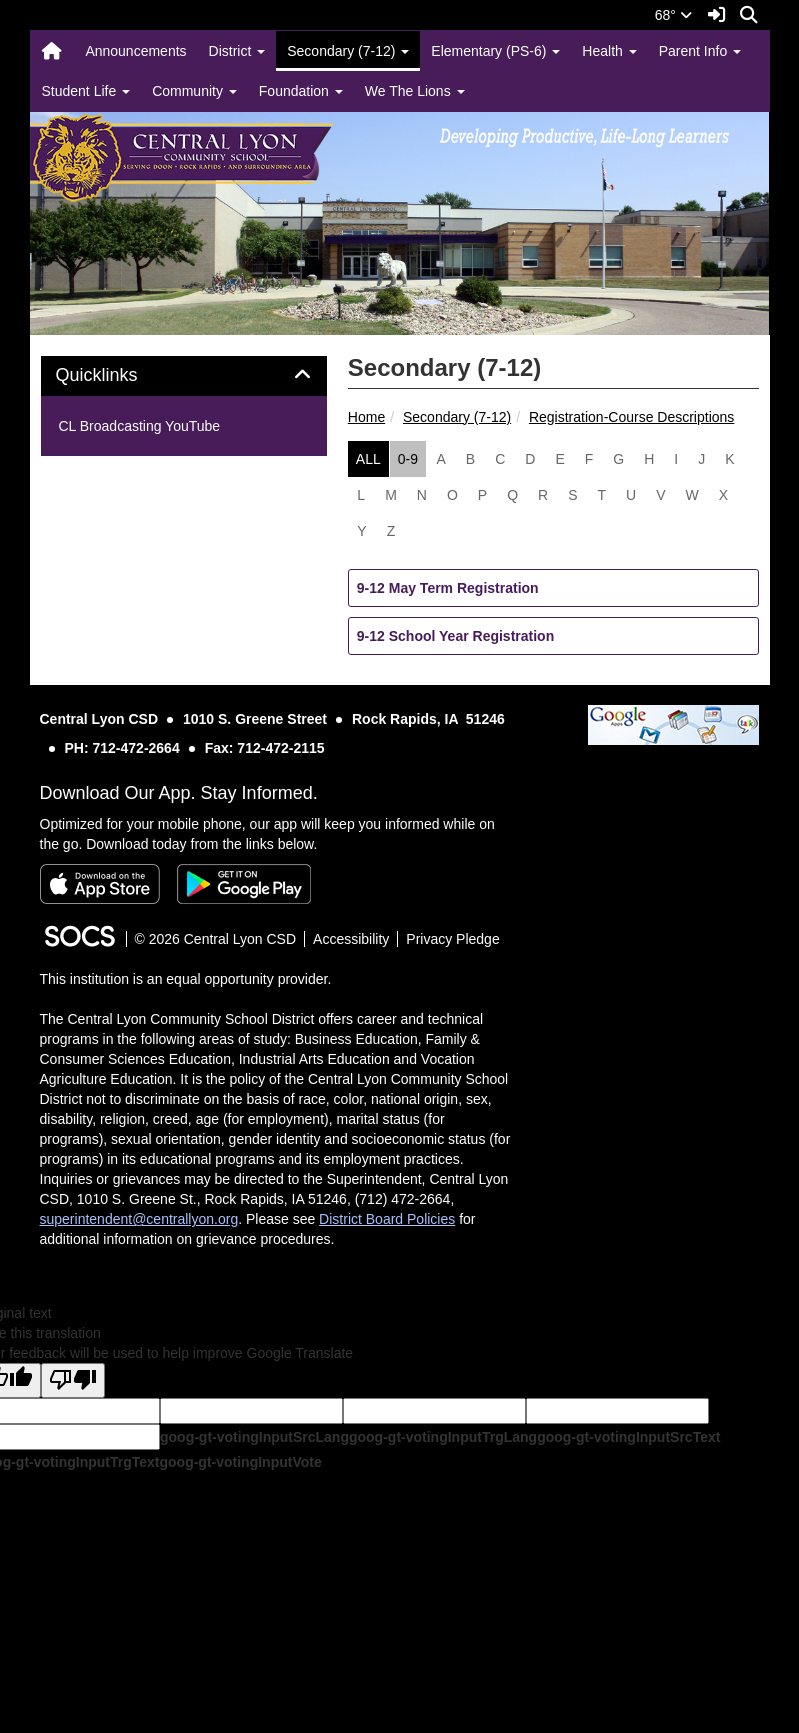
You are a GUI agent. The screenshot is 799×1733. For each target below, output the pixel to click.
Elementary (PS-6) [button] (495, 51)
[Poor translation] (73, 1380)
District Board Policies (387, 1219)
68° (673, 15)
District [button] (237, 51)
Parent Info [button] (700, 51)
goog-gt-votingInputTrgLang (443, 1437)
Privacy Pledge (452, 939)
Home (366, 417)
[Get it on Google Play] (244, 884)
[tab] (184, 376)
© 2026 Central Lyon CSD (216, 939)
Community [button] (194, 91)
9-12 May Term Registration (448, 588)
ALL (368, 459)
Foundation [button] (301, 91)
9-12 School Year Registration (455, 636)
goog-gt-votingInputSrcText (628, 1437)
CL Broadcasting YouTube (140, 426)
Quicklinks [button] (119, 375)
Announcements (135, 51)
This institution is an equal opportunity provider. (186, 979)
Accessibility (351, 939)
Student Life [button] (86, 91)
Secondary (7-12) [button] (348, 51)
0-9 (408, 459)
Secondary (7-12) (457, 417)
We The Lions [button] (415, 91)
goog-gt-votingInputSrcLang (254, 1437)
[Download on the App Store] (100, 884)
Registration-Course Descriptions (631, 417)
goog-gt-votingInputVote (240, 1462)
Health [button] (609, 51)
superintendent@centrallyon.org (139, 1219)
